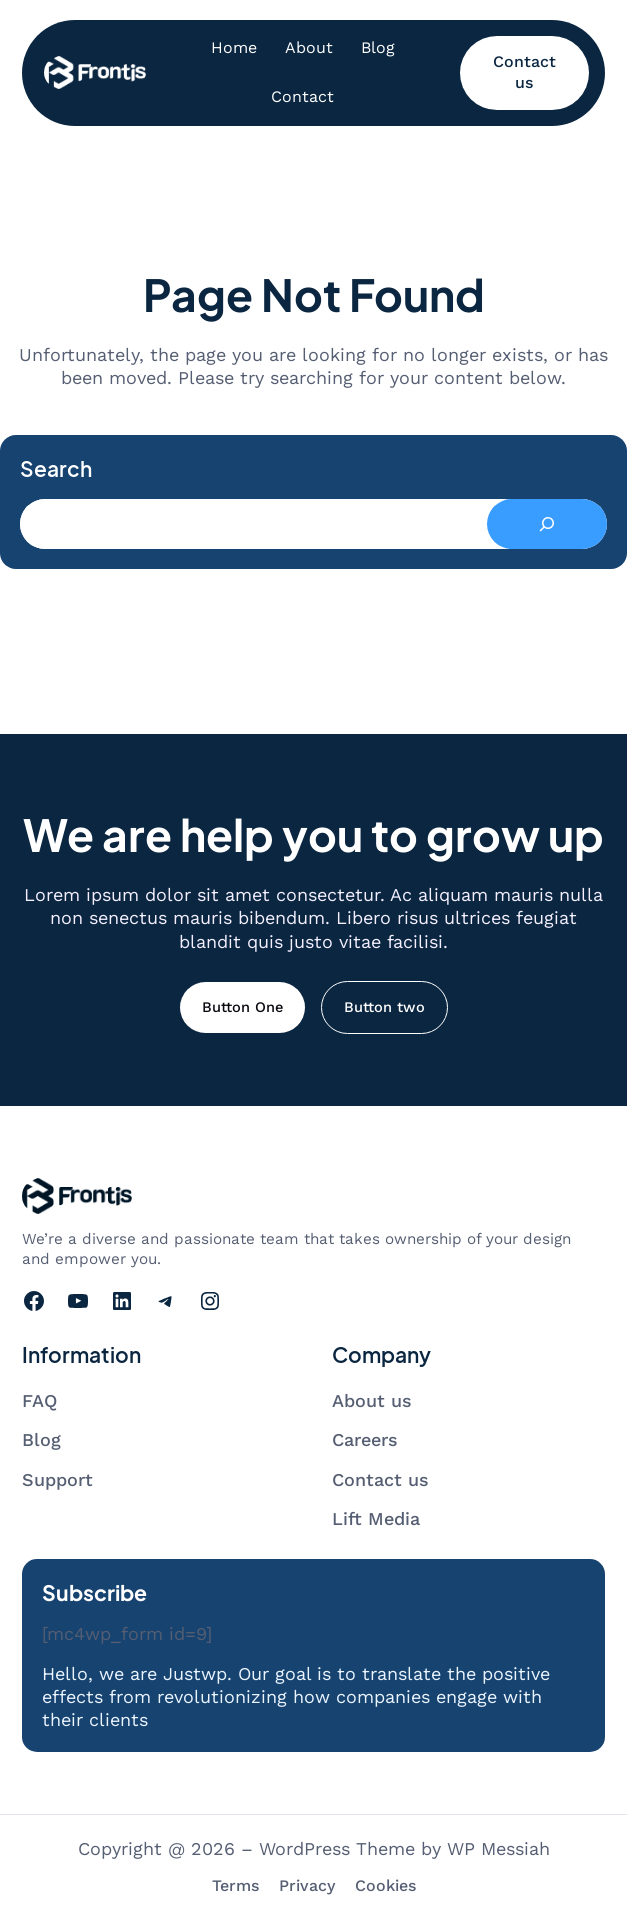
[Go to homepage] (95, 72)
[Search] (547, 524)
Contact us (524, 72)
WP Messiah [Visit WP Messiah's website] (498, 1848)
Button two (384, 1007)
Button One (242, 1007)
